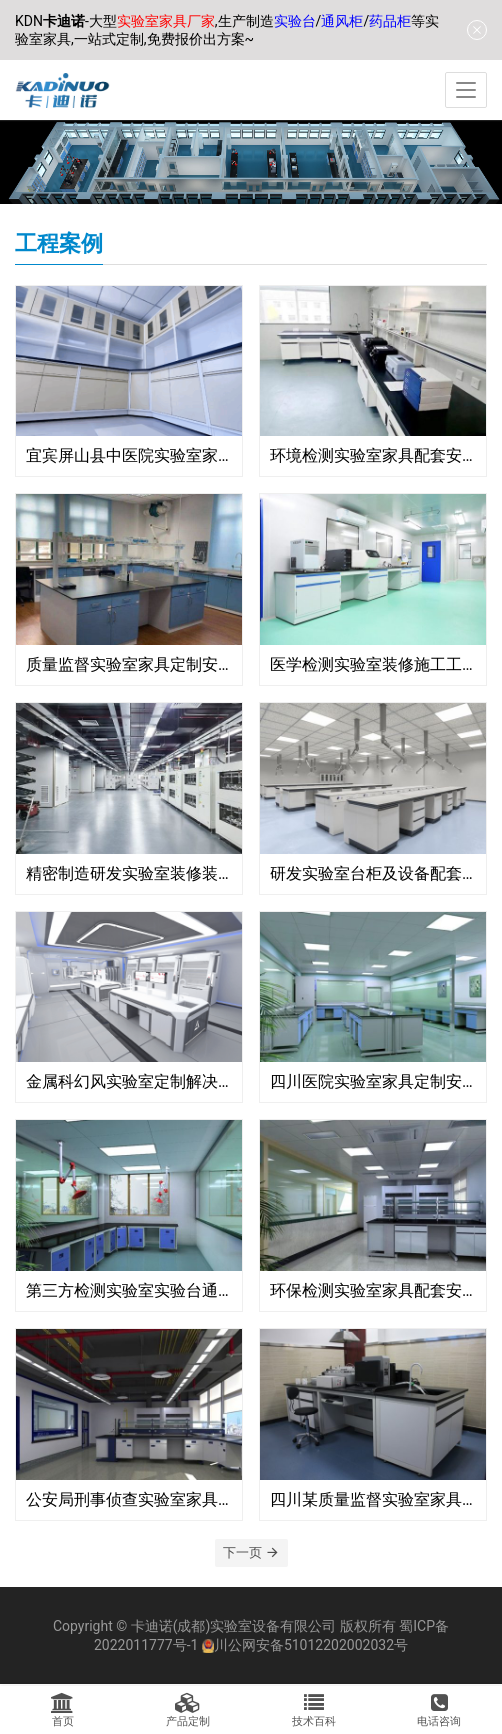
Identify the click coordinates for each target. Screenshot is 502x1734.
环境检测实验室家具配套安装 (373, 455)
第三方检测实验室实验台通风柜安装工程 (129, 1290)
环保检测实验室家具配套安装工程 (373, 1290)
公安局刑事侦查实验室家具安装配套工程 (129, 1499)
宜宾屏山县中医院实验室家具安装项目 (129, 455)
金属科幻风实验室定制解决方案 (129, 1081)
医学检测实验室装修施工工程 (373, 664)
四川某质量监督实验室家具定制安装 (373, 1499)
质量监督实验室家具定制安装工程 (129, 664)
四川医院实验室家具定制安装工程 (373, 1081)
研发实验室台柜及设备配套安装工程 (373, 873)
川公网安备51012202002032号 (311, 1645)
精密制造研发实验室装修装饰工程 (129, 873)
